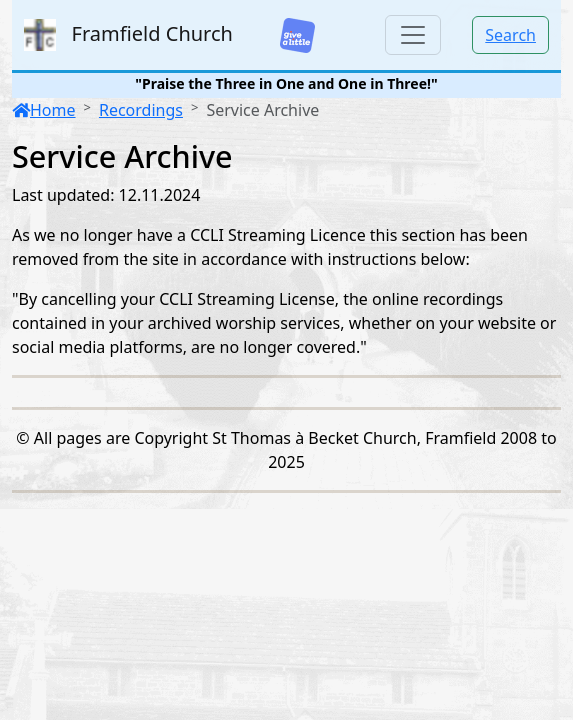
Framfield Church (128, 35)
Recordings (141, 110)
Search (510, 35)
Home (44, 110)
